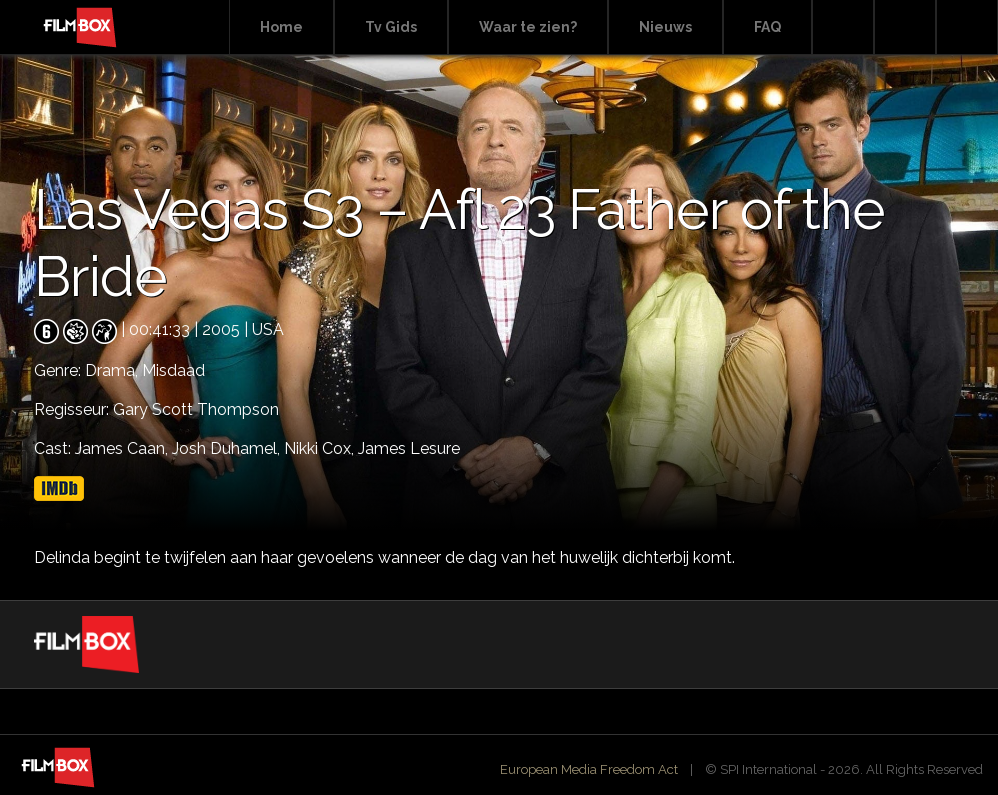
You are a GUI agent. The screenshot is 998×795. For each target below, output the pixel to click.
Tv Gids (391, 27)
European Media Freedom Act (589, 769)
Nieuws (665, 27)
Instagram (967, 27)
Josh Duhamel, (228, 448)
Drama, (113, 370)
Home (281, 27)
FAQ (767, 27)
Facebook (905, 27)
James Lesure (409, 448)
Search (843, 27)
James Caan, (123, 448)
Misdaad (173, 370)
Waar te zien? (528, 27)
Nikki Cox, (321, 448)
